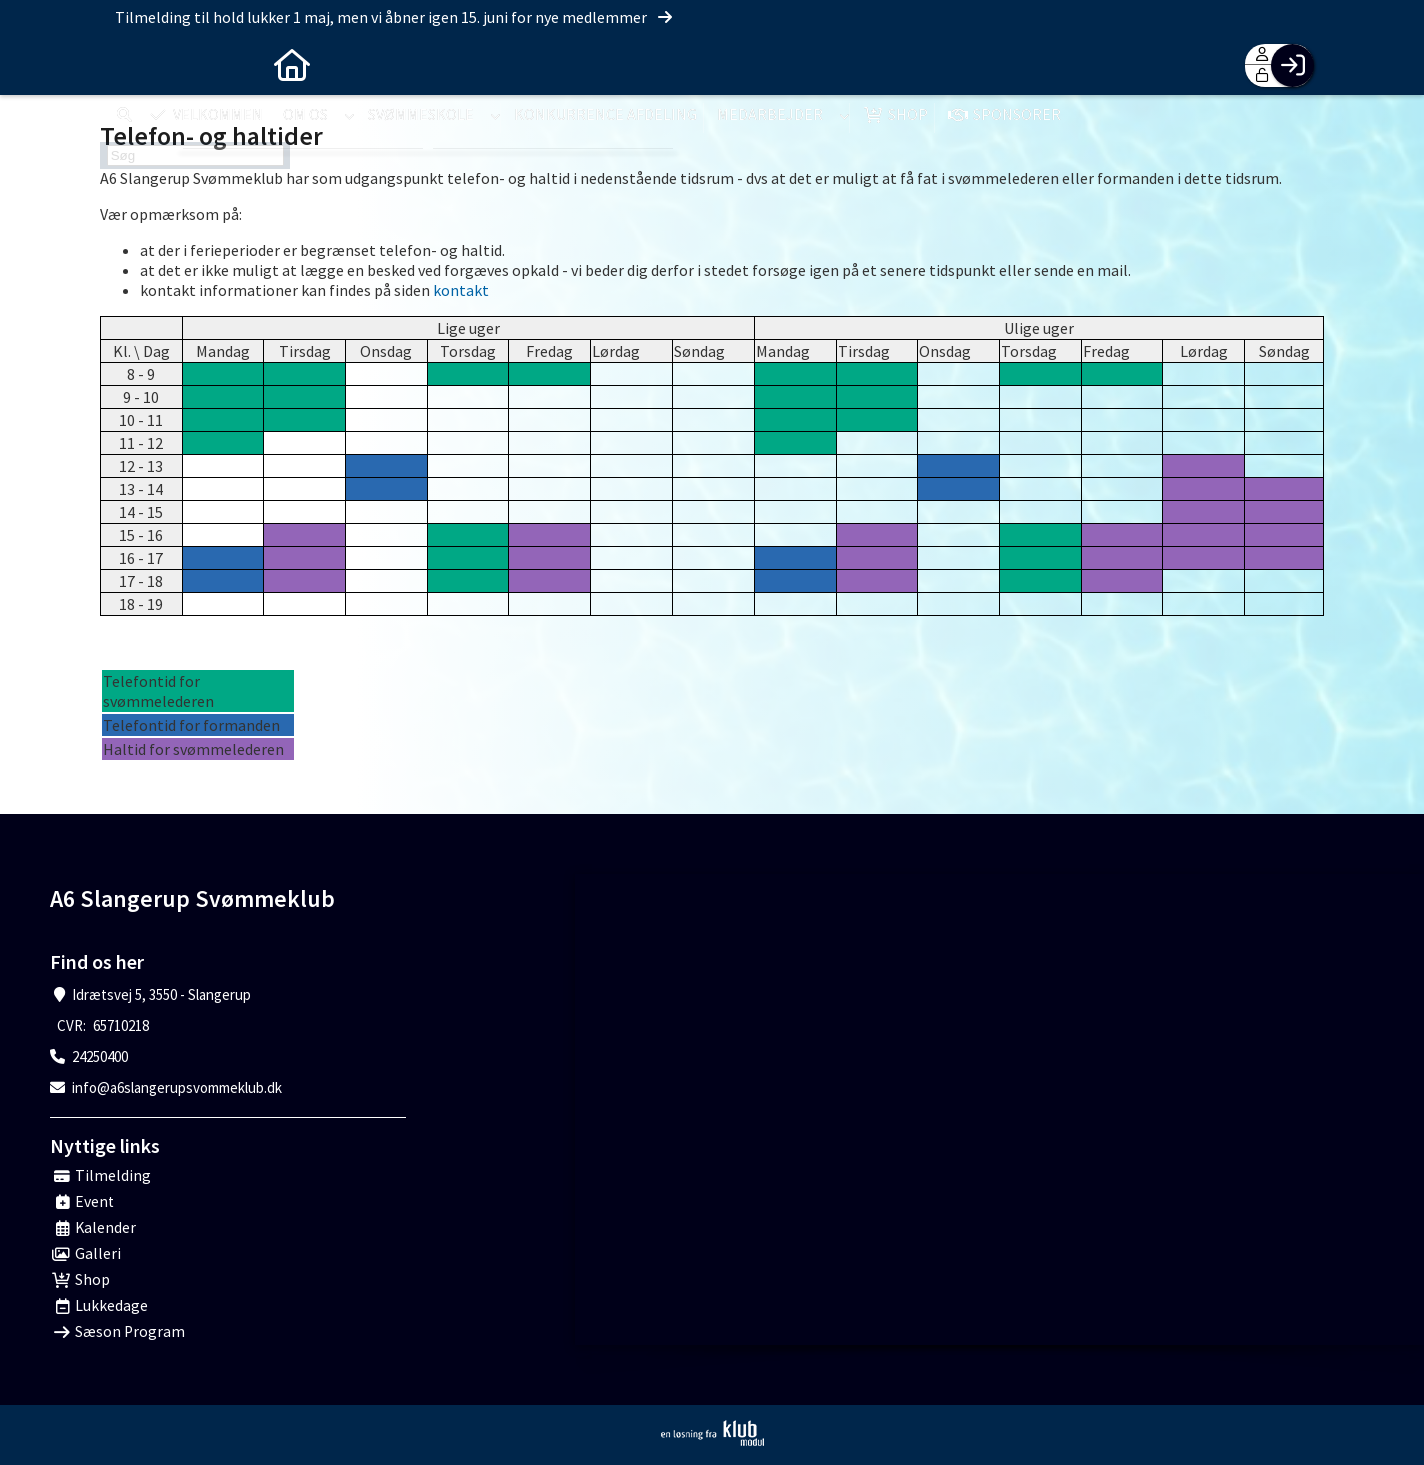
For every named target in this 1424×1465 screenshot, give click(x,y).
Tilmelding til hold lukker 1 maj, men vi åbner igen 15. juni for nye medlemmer (395, 17)
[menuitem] (130, 65)
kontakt (461, 290)
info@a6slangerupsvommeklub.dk (177, 1087)
